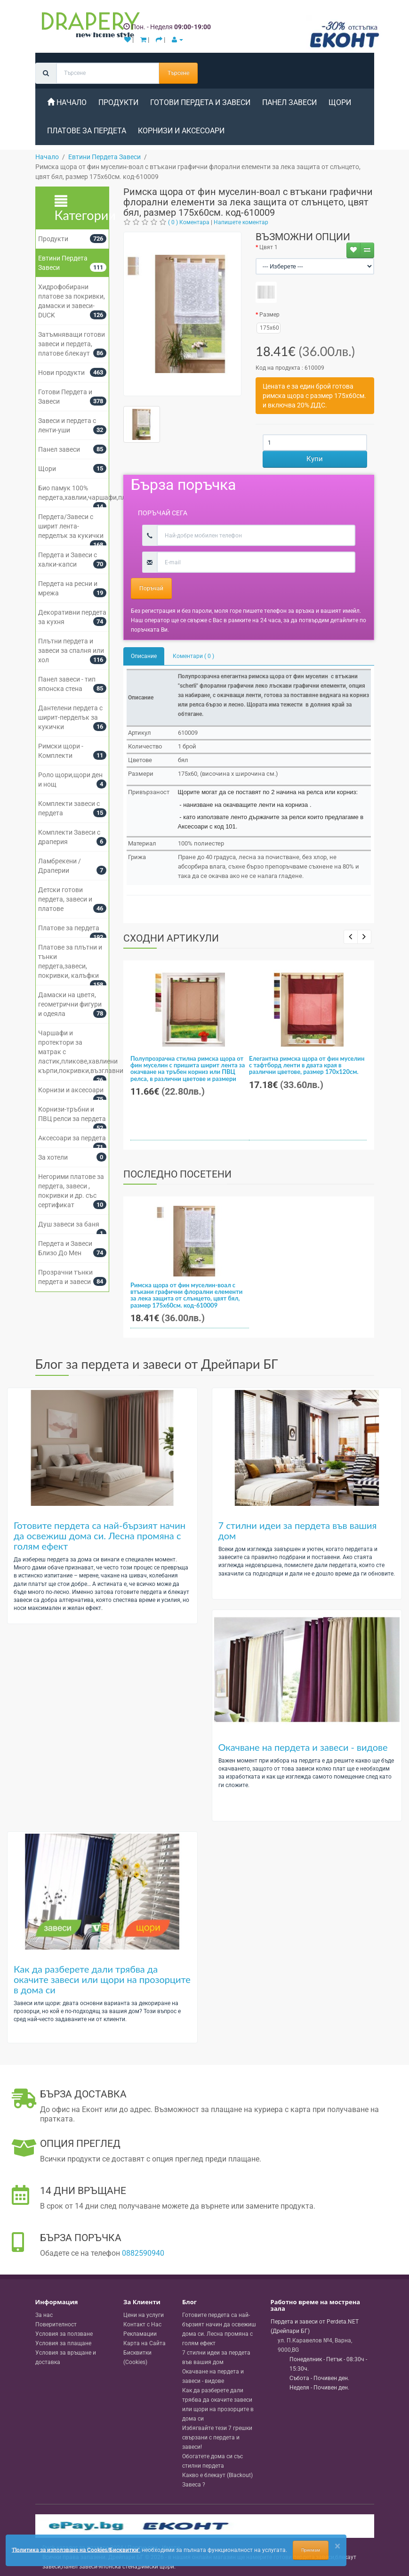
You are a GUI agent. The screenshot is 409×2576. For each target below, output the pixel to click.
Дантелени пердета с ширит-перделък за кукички (70, 717)
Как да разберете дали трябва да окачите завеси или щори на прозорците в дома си (102, 1979)
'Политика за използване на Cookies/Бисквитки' (75, 2549)
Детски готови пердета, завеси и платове (65, 899)
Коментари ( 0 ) (193, 656)
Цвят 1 (268, 247)
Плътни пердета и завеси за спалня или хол (71, 650)
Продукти (118, 102)
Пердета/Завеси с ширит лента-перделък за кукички (71, 526)
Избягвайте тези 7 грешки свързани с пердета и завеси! (217, 2437)
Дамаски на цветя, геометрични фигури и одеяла (70, 1004)
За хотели (53, 1157)
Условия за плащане (63, 2343)
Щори (340, 102)
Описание (144, 656)
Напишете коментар (241, 222)
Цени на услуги (143, 2315)
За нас (44, 2315)
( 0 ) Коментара (188, 222)
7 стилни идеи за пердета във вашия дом (297, 1530)
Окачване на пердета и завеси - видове (303, 1747)
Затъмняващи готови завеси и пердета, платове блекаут (71, 344)
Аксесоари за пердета (72, 1138)
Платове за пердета (86, 130)
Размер (269, 314)
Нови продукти (61, 372)
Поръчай (151, 588)
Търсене (178, 73)
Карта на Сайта (144, 2343)
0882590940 (143, 2253)
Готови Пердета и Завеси (200, 102)
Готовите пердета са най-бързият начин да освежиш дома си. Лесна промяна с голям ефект (99, 1536)
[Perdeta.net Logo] (88, 27)
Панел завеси (289, 102)
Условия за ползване (64, 2334)
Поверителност (56, 2324)
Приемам (310, 2550)
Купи (314, 459)
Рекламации (140, 2334)
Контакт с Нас (142, 2324)
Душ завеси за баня (68, 1224)
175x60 (268, 328)
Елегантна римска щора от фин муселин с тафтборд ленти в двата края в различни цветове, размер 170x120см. (306, 1065)
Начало (67, 102)
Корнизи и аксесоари (181, 130)
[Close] (337, 2546)
